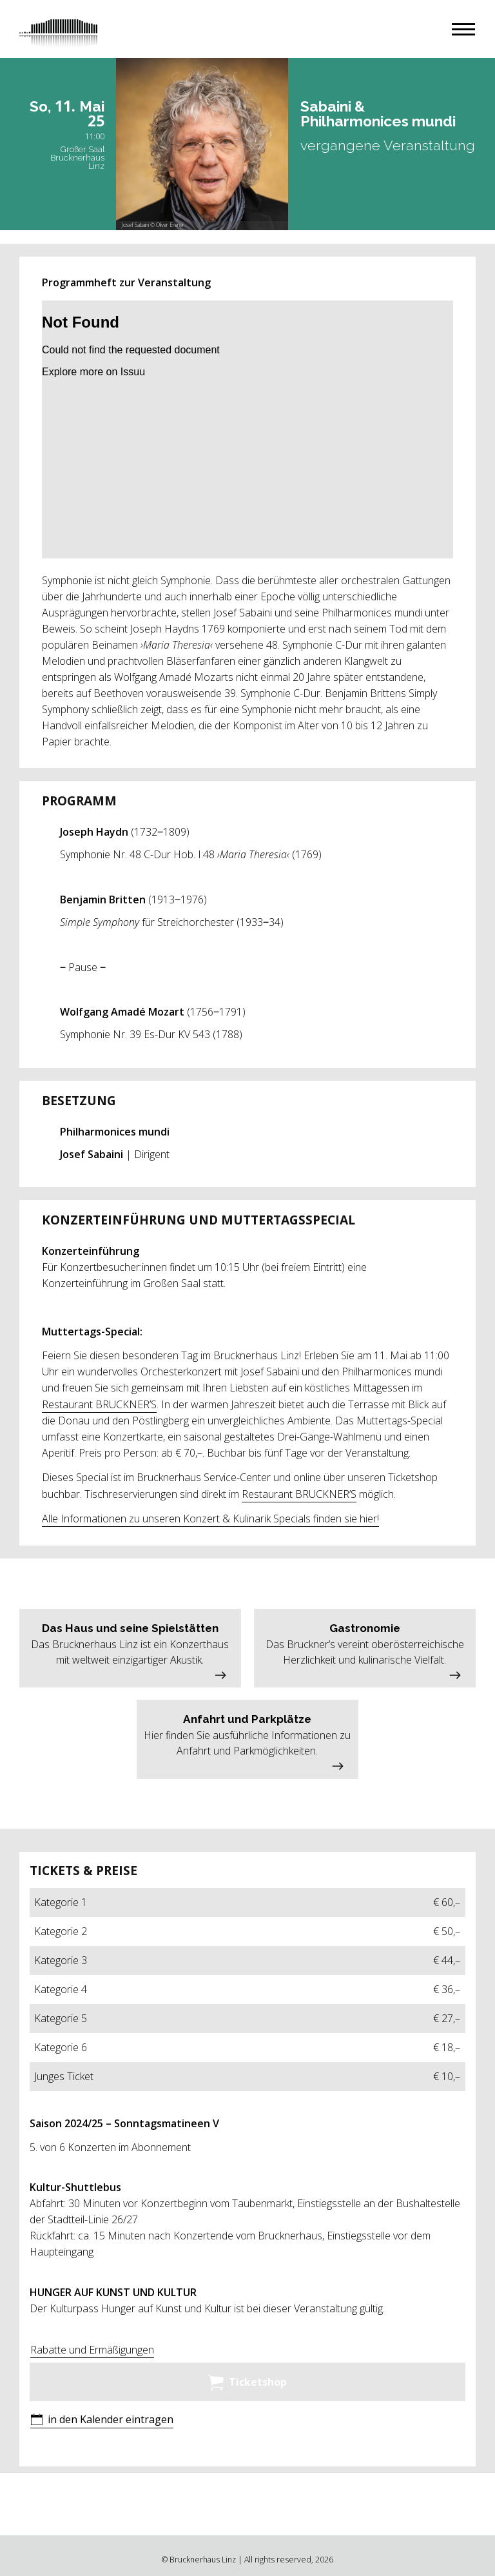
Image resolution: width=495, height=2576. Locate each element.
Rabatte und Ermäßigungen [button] (92, 2350)
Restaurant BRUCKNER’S (99, 1404)
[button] (463, 29)
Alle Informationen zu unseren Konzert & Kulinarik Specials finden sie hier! (210, 1518)
